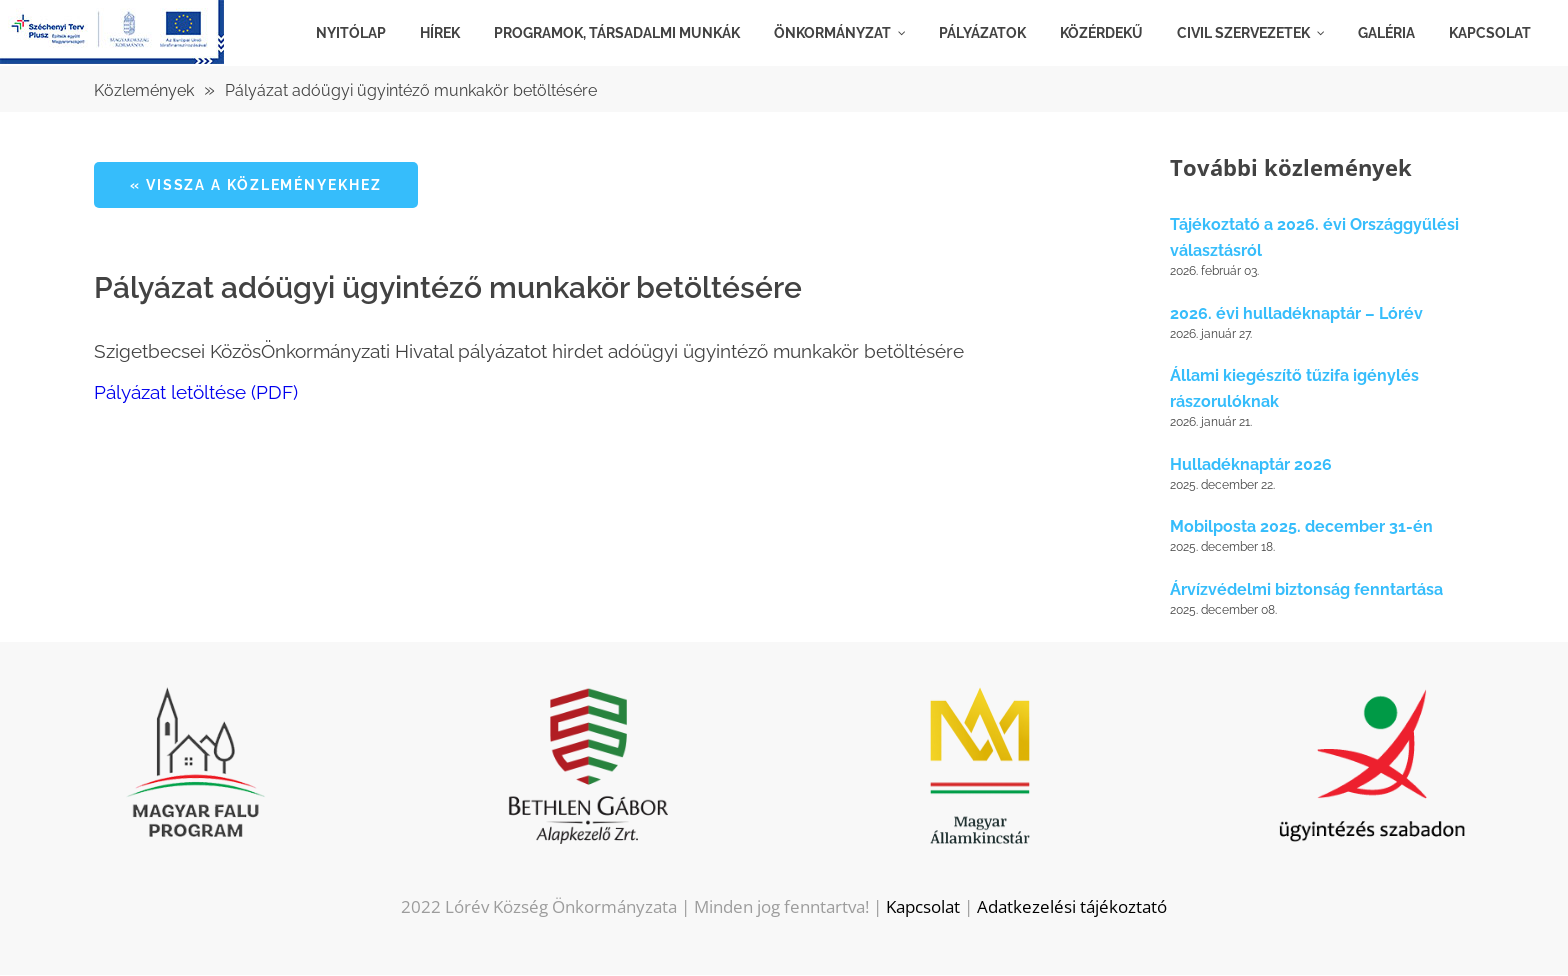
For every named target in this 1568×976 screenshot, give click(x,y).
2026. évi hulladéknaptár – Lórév (1296, 314)
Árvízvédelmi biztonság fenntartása (1306, 590)
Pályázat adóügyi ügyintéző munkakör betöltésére (411, 90)
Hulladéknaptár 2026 (1251, 465)
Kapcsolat (923, 907)
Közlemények (144, 90)
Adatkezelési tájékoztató (1072, 907)
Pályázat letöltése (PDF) (196, 392)
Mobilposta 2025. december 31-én (1301, 527)
